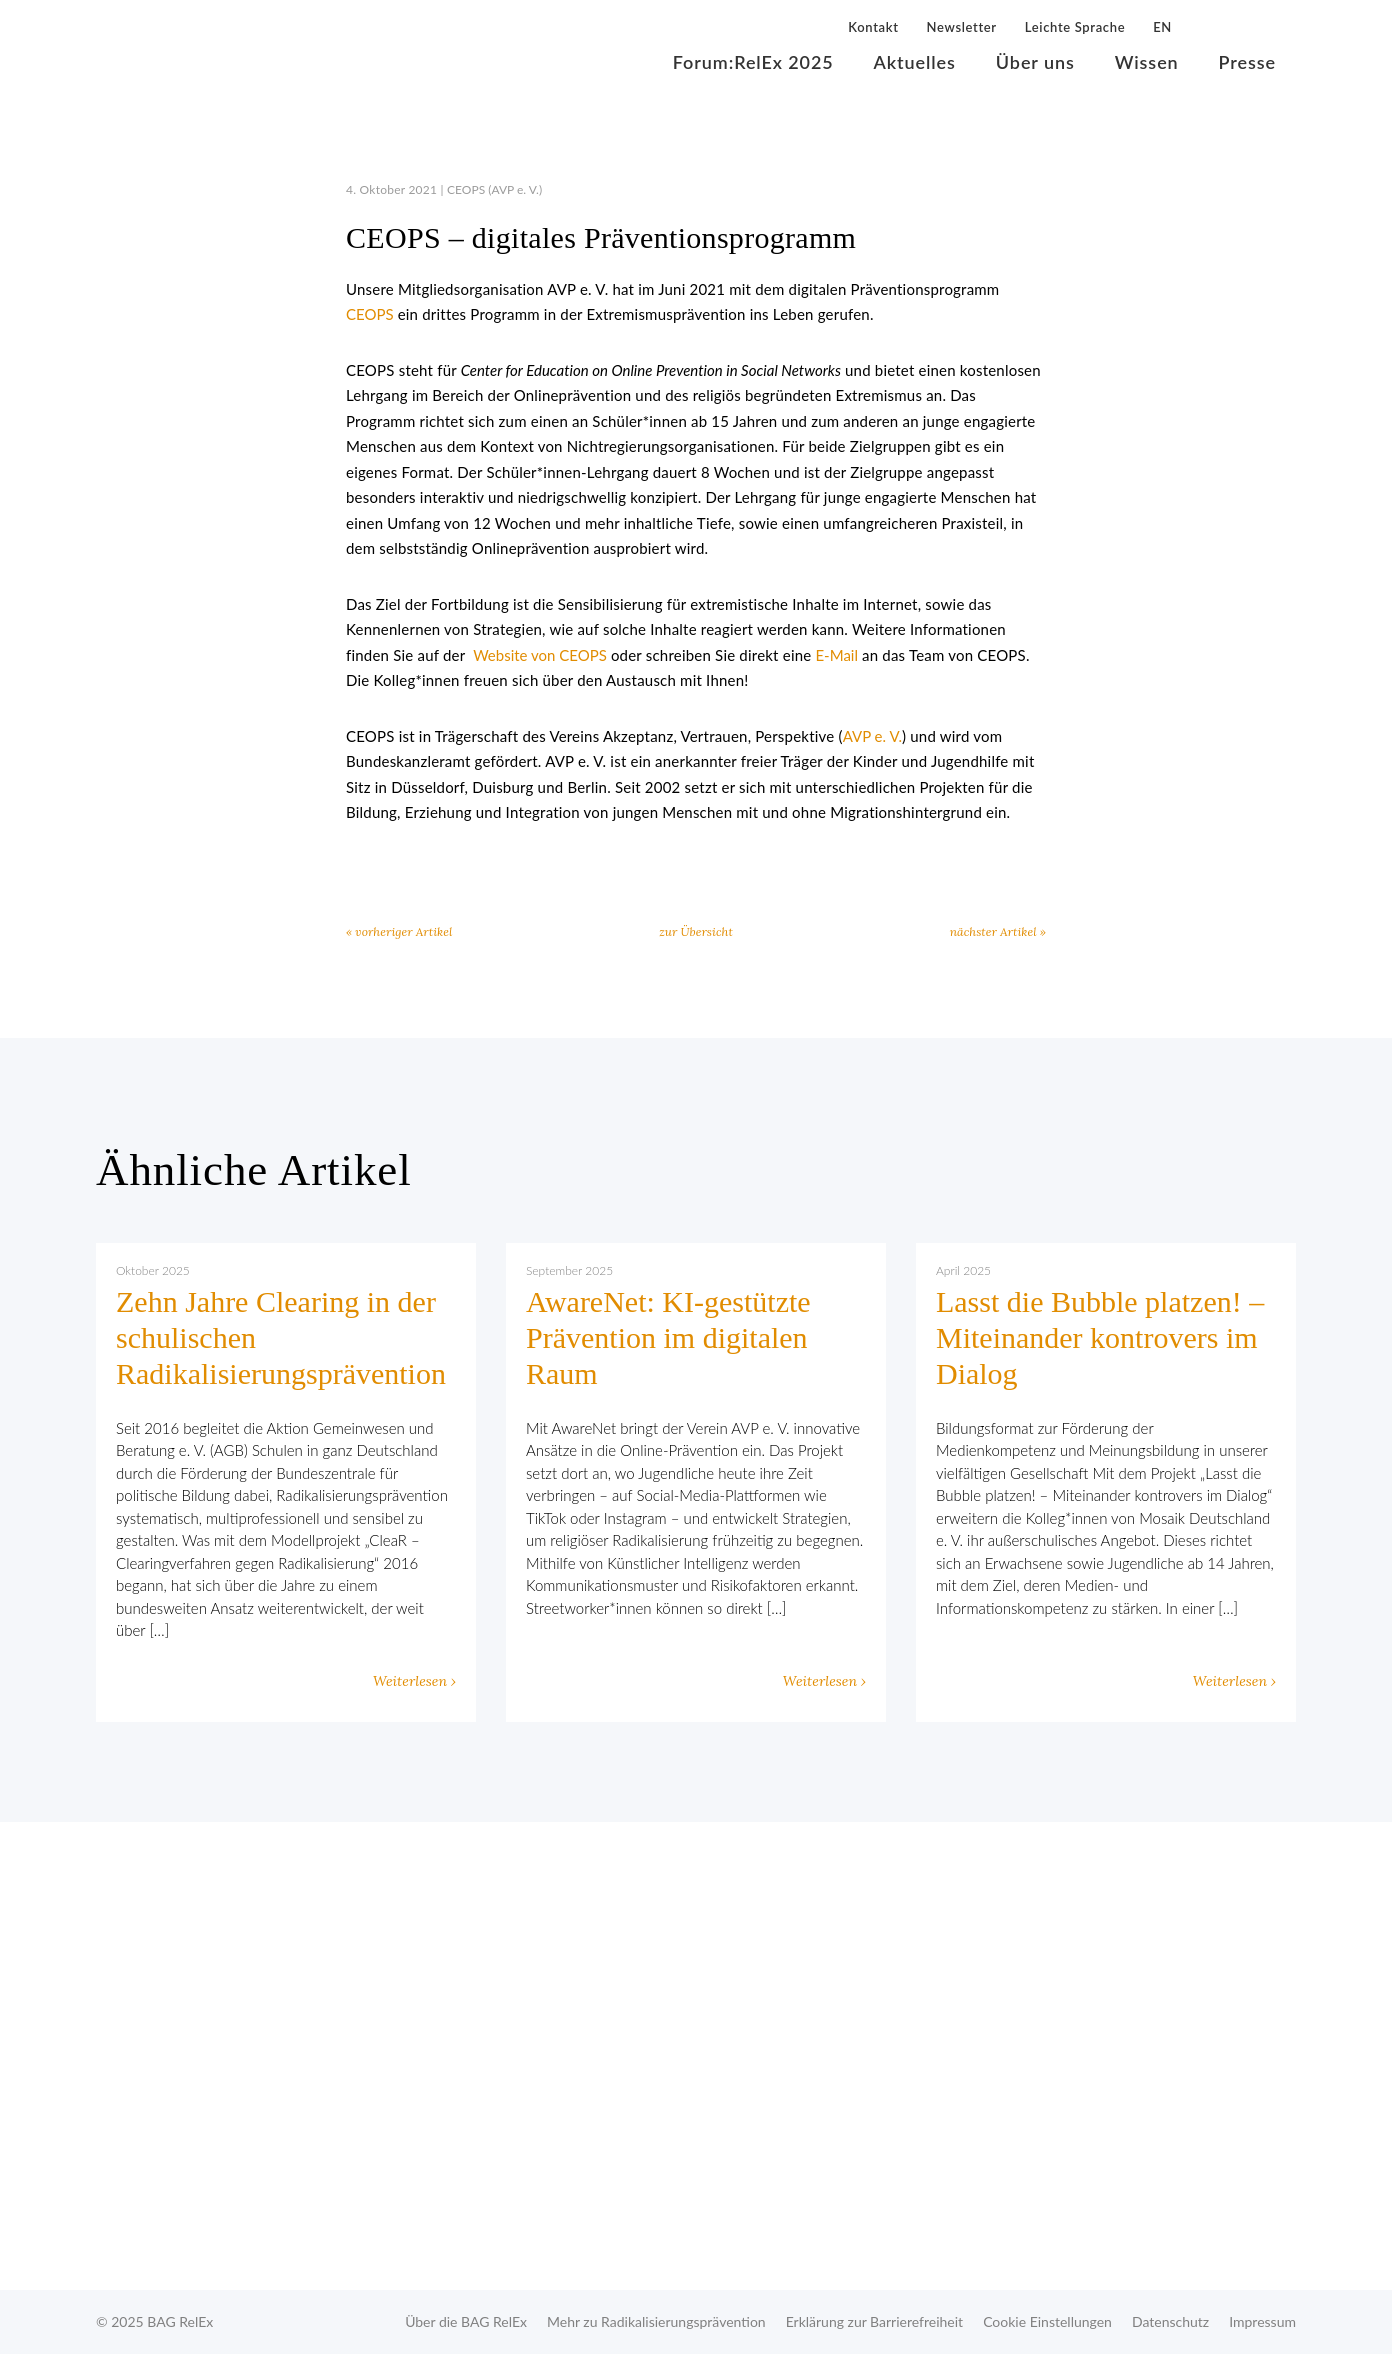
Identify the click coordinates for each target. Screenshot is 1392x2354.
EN (1162, 27)
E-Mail (836, 655)
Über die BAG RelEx (466, 2321)
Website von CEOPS (540, 655)
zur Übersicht (696, 931)
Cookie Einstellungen (1047, 2321)
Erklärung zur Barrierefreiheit (874, 2321)
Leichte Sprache (1075, 27)
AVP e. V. (872, 736)
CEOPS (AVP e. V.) (494, 189)
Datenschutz (1170, 2321)
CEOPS (370, 314)
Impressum (1262, 2321)
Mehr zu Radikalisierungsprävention (656, 2321)
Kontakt (873, 27)
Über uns (1035, 62)
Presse (1247, 62)
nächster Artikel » (998, 931)
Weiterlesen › (414, 1681)
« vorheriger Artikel (399, 931)
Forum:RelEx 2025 (753, 62)
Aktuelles (915, 62)
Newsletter (962, 27)
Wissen (1147, 62)
